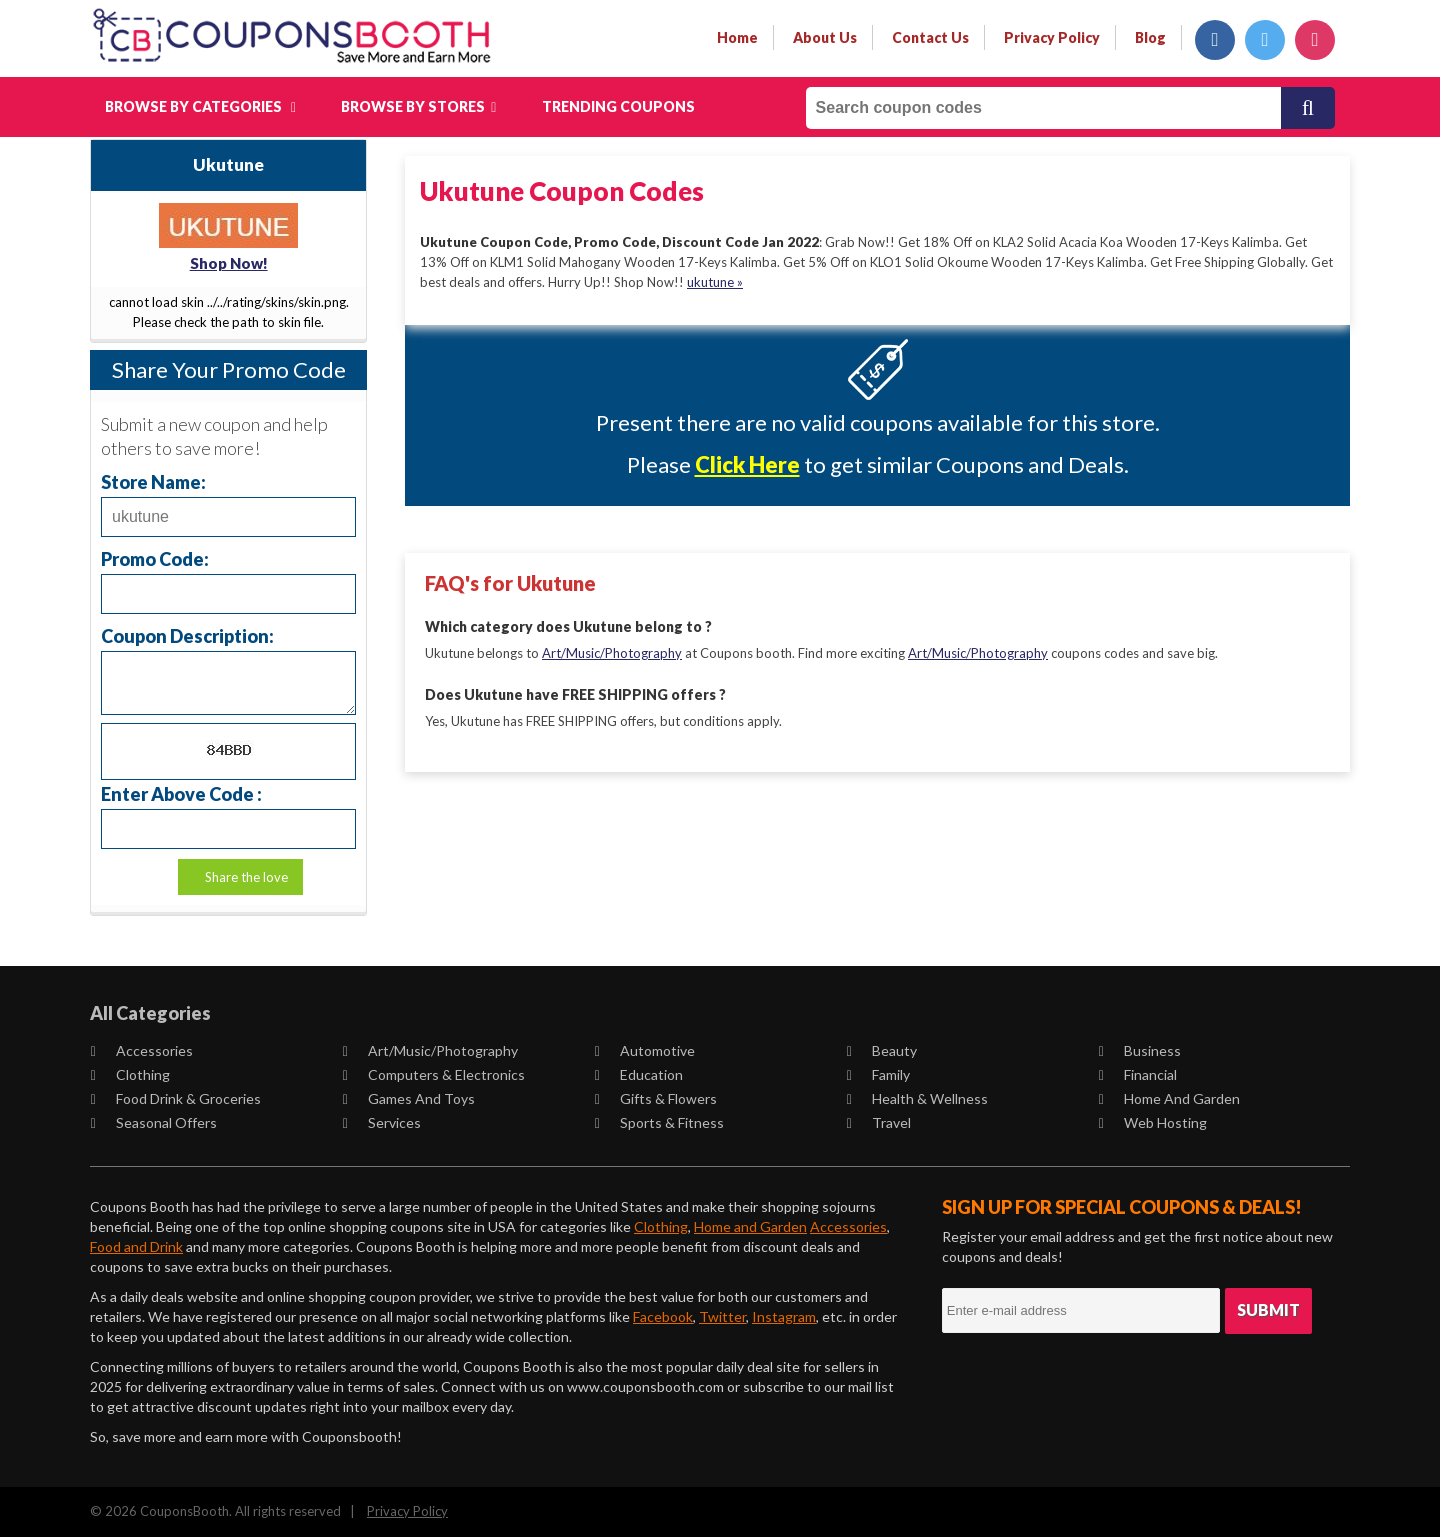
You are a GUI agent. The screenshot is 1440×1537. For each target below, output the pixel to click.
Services (382, 1122)
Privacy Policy (407, 1511)
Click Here (747, 464)
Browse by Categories (200, 106)
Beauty (882, 1050)
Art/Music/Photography (612, 652)
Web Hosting (1153, 1122)
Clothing (130, 1074)
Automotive (645, 1050)
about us (825, 37)
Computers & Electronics (434, 1074)
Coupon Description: (187, 635)
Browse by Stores (418, 106)
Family (878, 1074)
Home (737, 37)
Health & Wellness (917, 1098)
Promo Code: (155, 558)
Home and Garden (1169, 1098)
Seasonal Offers (154, 1122)
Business (1140, 1050)
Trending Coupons (618, 106)
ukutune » (715, 282)
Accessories (142, 1050)
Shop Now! (229, 263)
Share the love (246, 877)
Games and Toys (409, 1098)
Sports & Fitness (659, 1122)
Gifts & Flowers (656, 1098)
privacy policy (1052, 37)
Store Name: (153, 481)
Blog (1150, 37)
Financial (1138, 1074)
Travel (879, 1122)
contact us (930, 37)
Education (639, 1074)
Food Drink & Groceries (176, 1098)
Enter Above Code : (181, 793)
